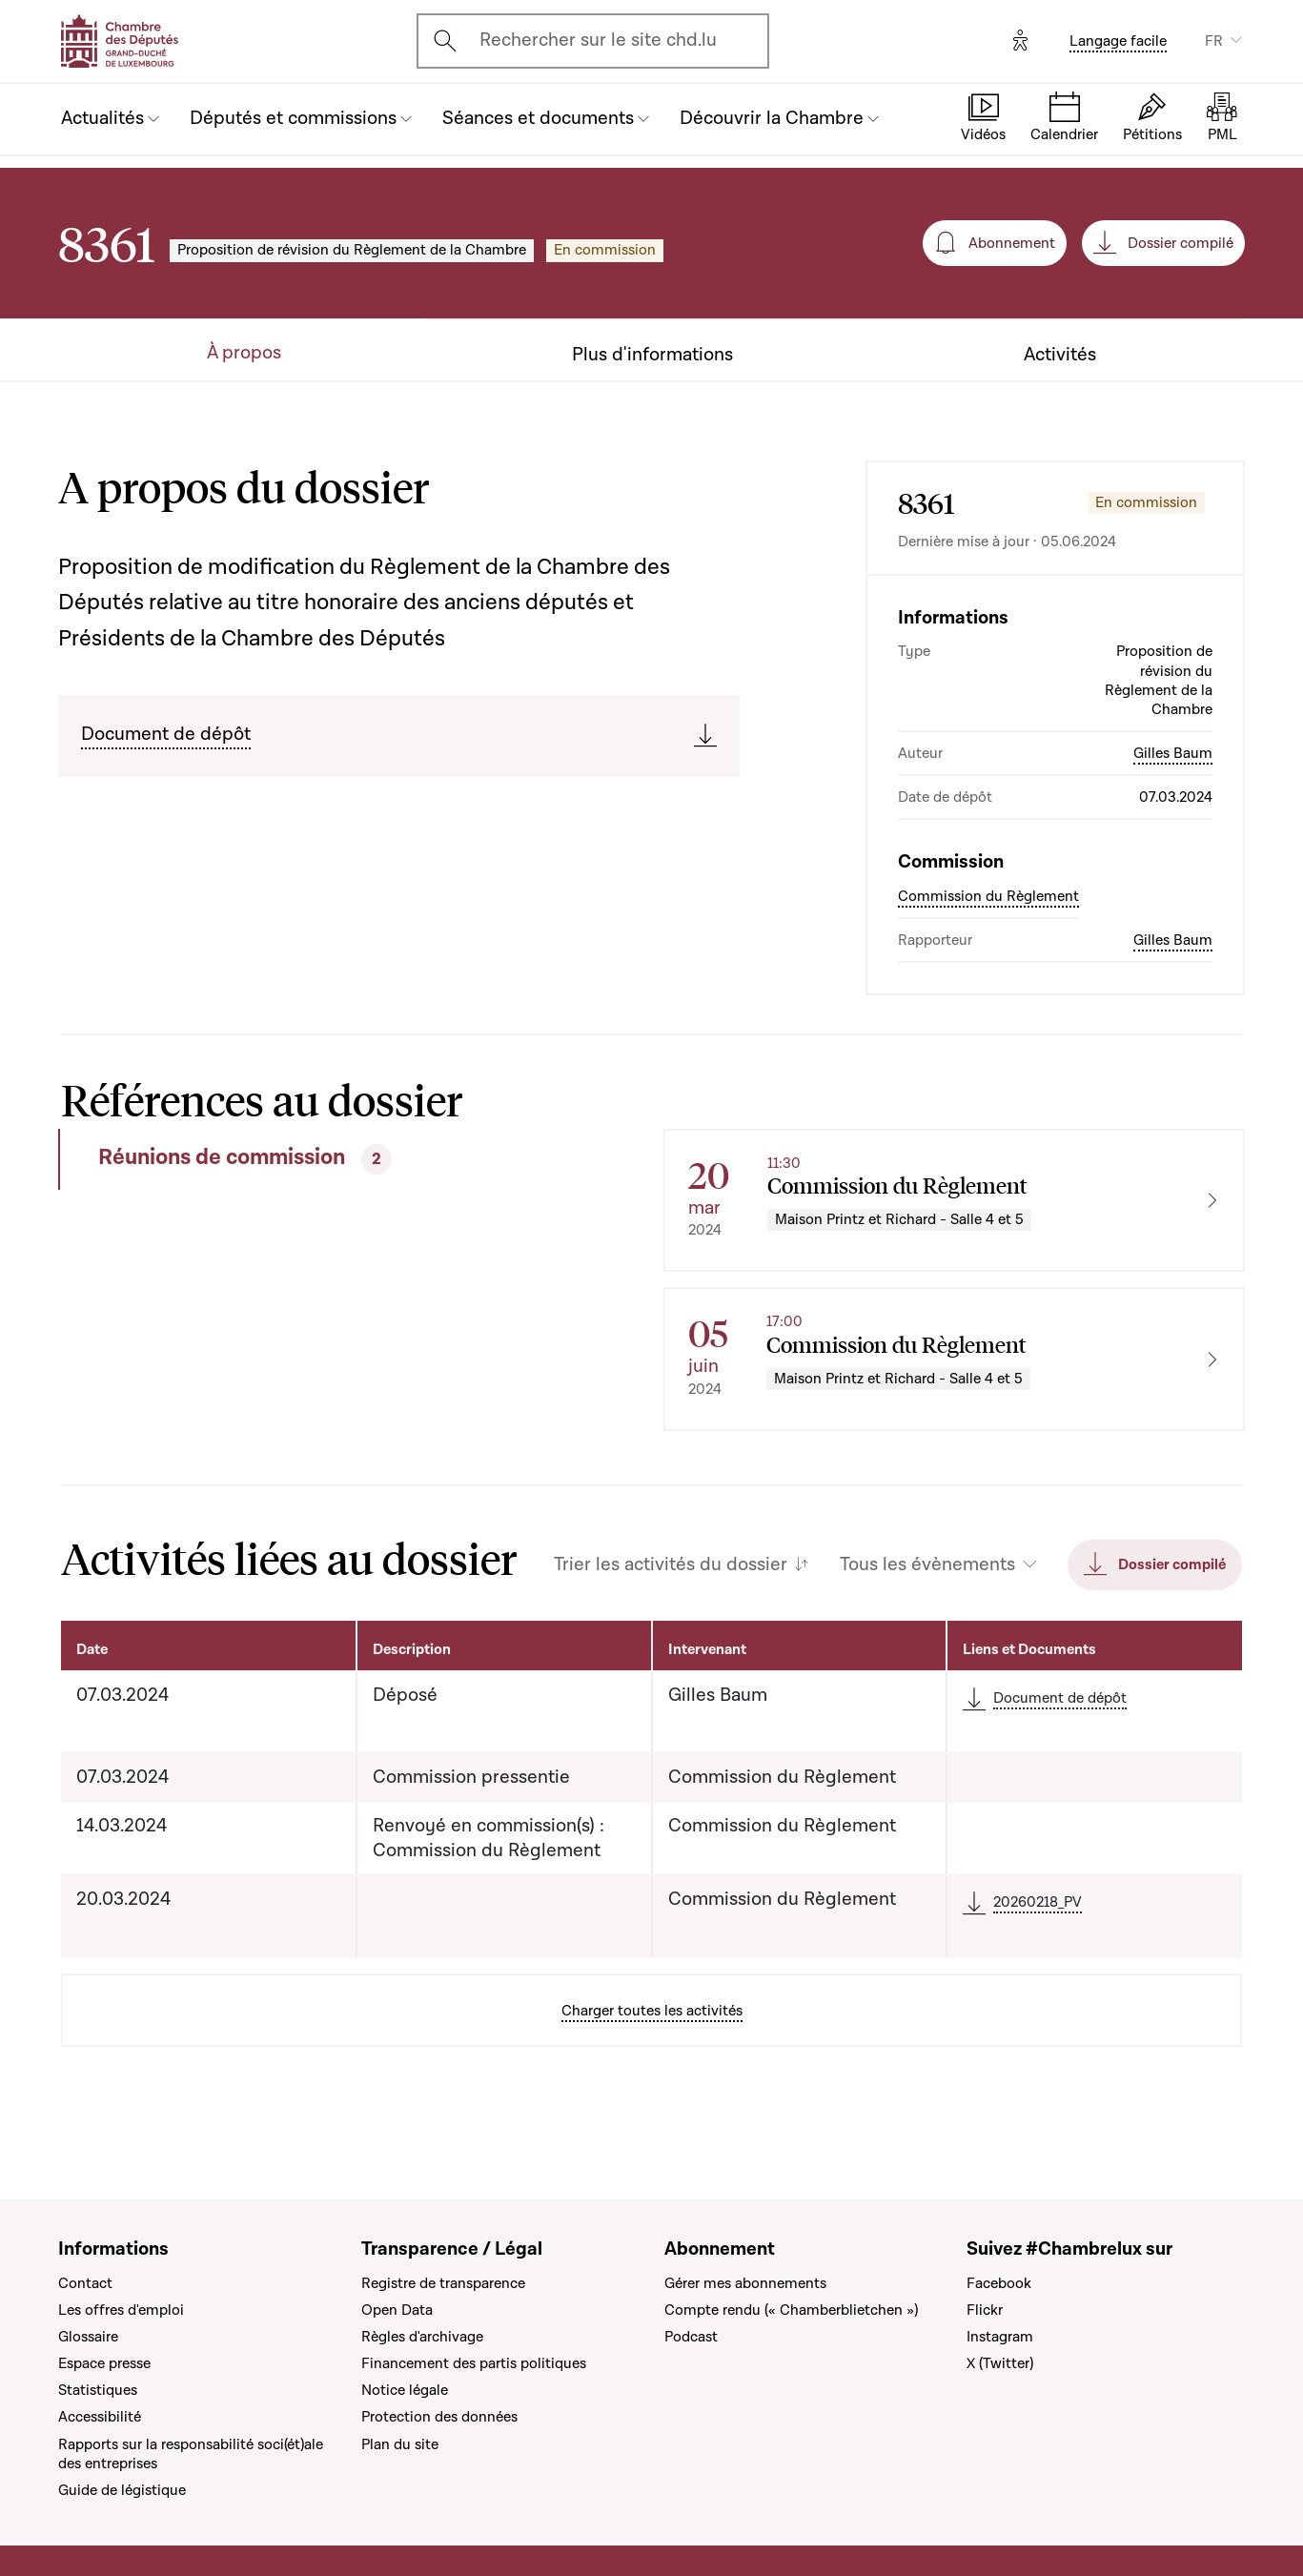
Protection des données (439, 2416)
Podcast (691, 2336)
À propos (244, 353)
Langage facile (1118, 41)
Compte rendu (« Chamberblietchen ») (791, 2310)
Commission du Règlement (988, 896)
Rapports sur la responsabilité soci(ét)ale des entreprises (190, 2454)
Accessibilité (99, 2416)
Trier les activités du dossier (670, 1565)
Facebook (999, 2283)
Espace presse (104, 2363)
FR (1214, 41)
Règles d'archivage (422, 2336)
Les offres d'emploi (121, 2310)
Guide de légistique (122, 2490)
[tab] (299, 1159)
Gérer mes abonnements (745, 2283)
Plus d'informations (652, 355)
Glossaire (88, 2336)
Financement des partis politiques (473, 2363)
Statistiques (97, 2390)
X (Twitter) (1000, 2363)
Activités (1060, 355)
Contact (85, 2283)
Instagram (1000, 2336)
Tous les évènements (927, 1565)
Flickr (985, 2310)
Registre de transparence (443, 2283)
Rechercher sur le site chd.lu (598, 40)
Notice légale (404, 2390)
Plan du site (399, 2444)
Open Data (397, 2310)
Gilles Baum (1172, 753)
